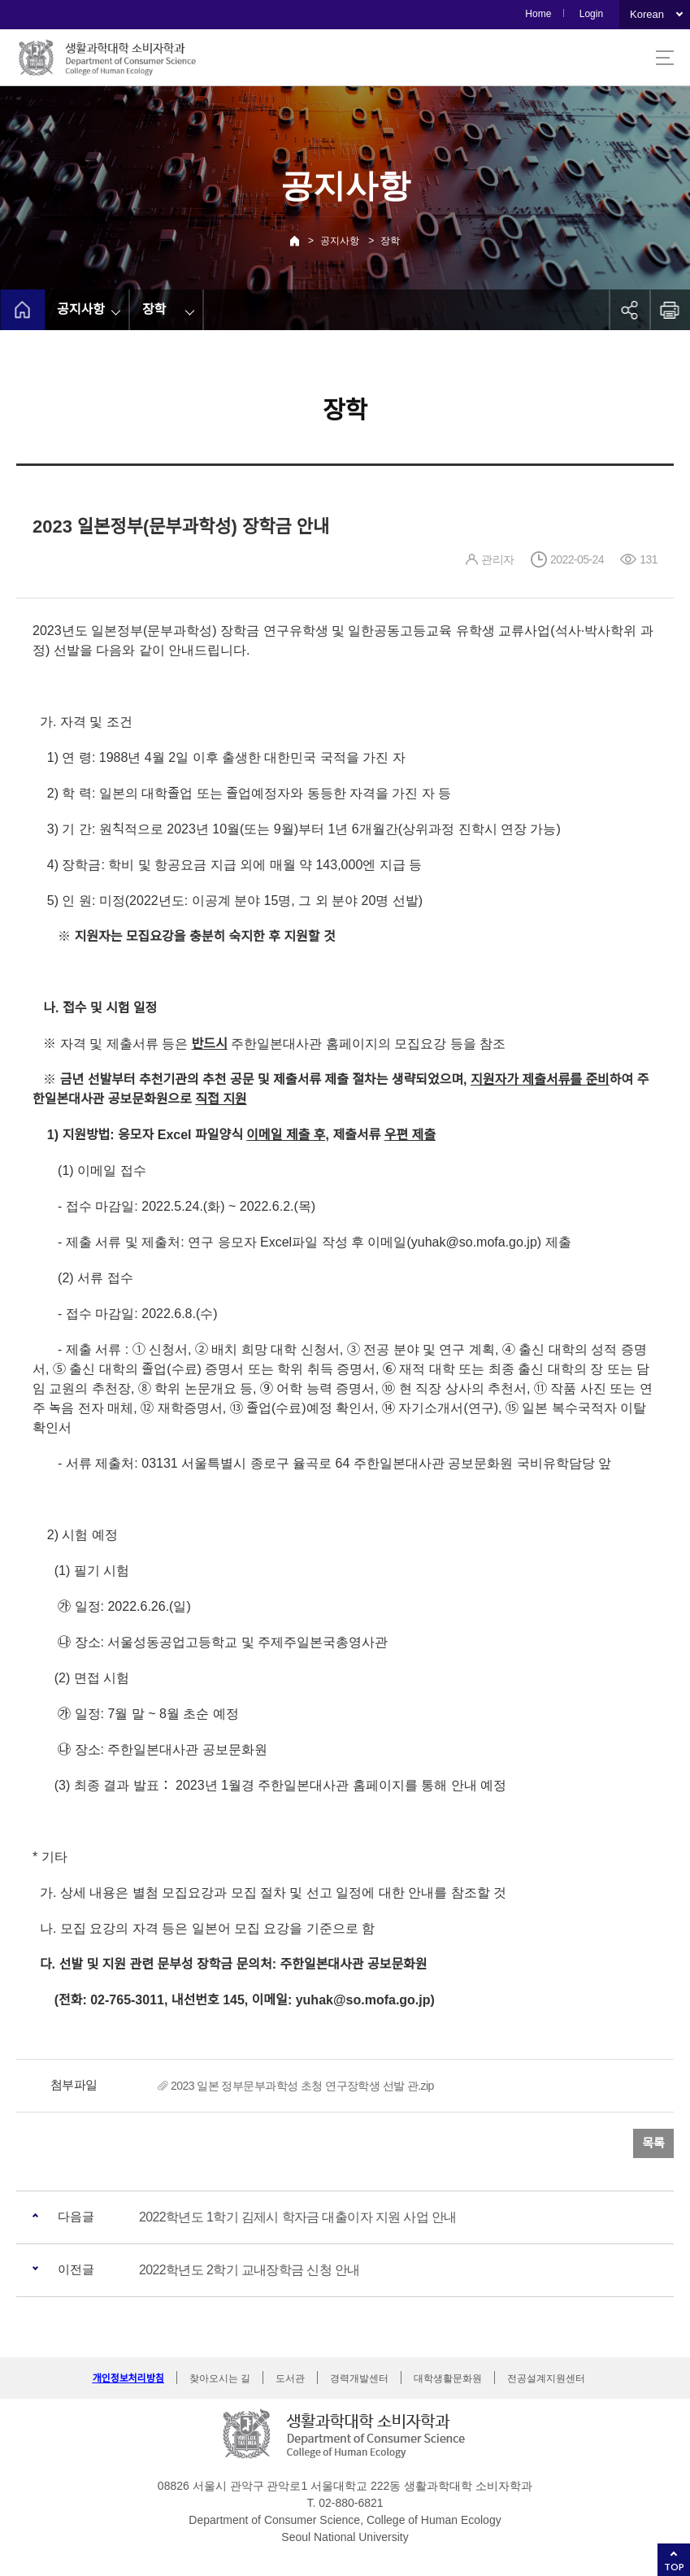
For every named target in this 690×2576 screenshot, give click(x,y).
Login (591, 14)
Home (538, 14)
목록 (653, 2143)
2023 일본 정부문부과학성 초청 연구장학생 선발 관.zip (302, 2085)
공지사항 (339, 240)
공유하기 (629, 309)
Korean (647, 14)
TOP (674, 2566)
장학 (390, 240)
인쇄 (669, 309)
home (22, 309)
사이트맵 (665, 57)
